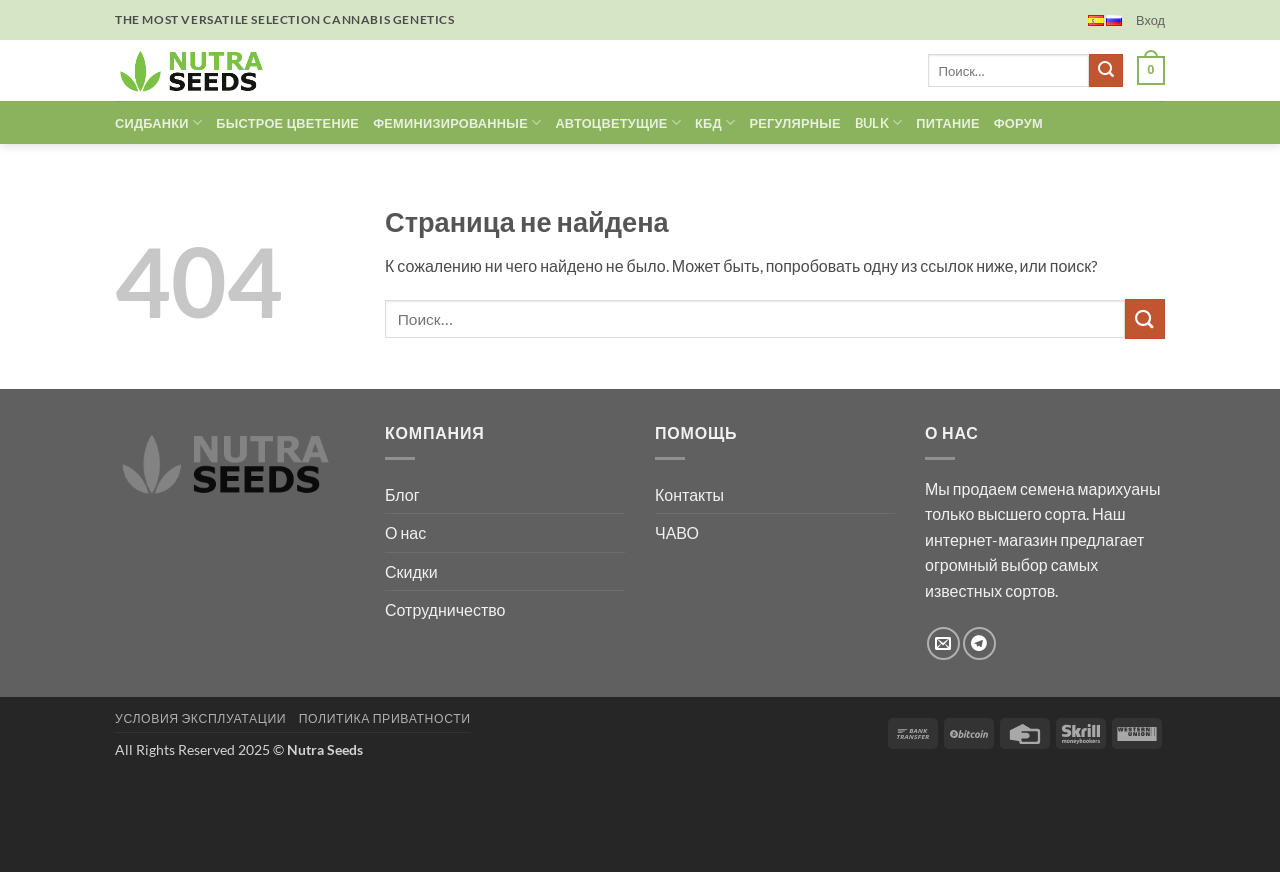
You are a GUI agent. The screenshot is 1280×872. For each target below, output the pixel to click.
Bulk (878, 122)
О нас (405, 532)
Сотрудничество (445, 609)
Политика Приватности (385, 718)
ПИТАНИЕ (947, 123)
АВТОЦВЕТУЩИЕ (618, 122)
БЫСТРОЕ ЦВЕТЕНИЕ (287, 123)
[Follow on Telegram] (979, 643)
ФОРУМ (1018, 123)
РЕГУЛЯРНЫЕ (794, 123)
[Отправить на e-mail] (943, 643)
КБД (715, 122)
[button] (1150, 20)
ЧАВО (677, 532)
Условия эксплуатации (200, 718)
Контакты (689, 494)
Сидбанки (158, 122)
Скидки (411, 571)
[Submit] (1106, 71)
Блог (402, 494)
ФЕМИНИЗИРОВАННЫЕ (457, 122)
